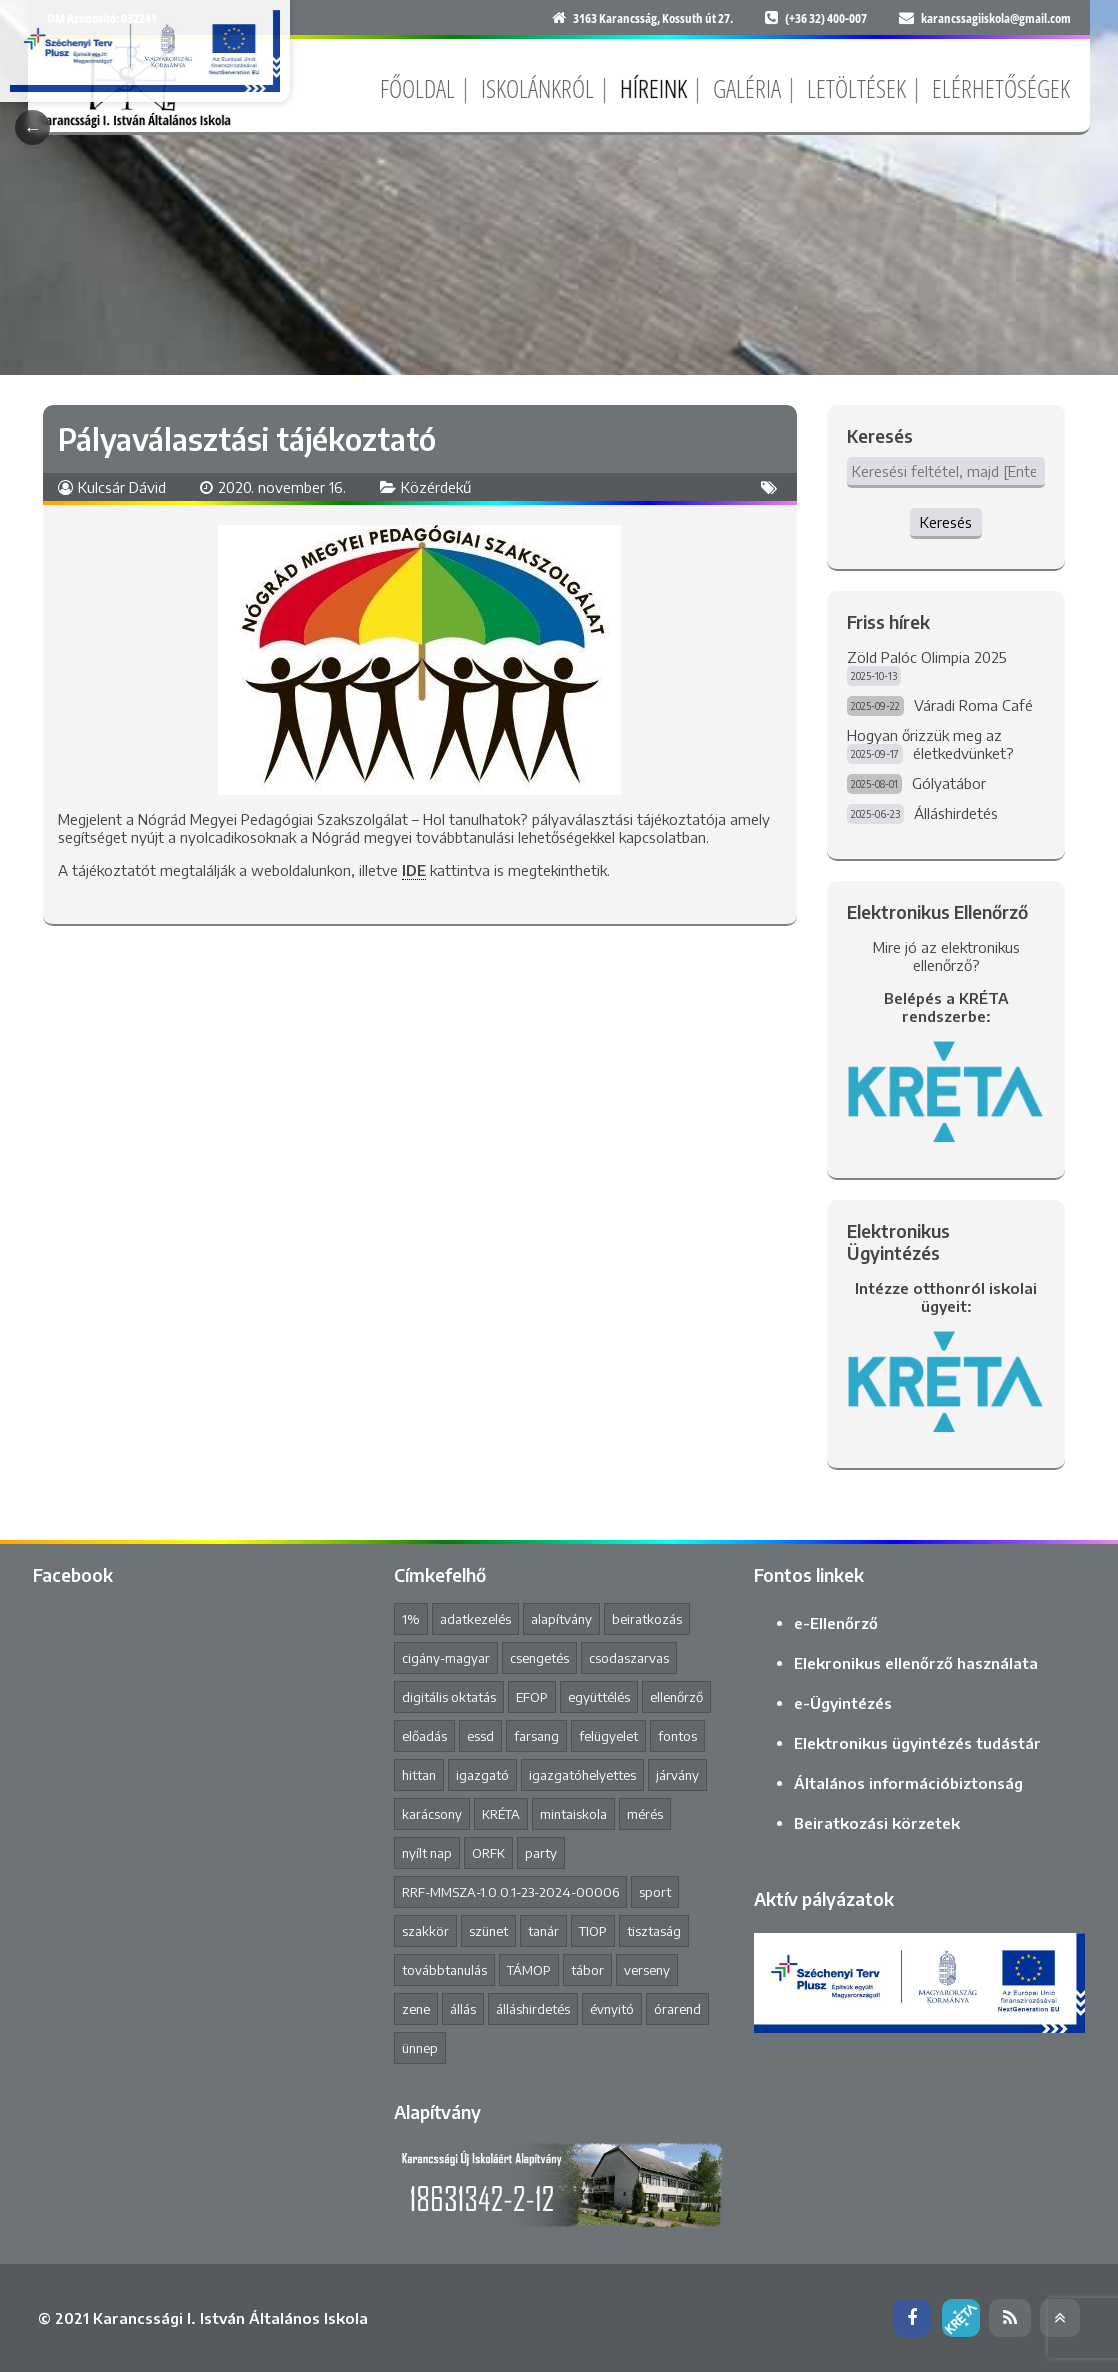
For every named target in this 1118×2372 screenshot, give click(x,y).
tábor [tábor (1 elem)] (587, 1970)
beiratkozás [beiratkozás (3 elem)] (647, 1619)
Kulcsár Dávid (122, 487)
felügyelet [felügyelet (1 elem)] (608, 1736)
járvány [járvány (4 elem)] (677, 1775)
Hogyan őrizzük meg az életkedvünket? (930, 744)
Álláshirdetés (956, 813)
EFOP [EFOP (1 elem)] (532, 1697)
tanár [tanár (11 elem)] (543, 1931)
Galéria (747, 88)
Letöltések (856, 88)
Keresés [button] (946, 522)
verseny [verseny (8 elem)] (647, 1970)
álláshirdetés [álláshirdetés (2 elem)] (533, 2009)
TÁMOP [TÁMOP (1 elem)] (529, 1970)
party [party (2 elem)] (541, 1853)
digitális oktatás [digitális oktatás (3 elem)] (449, 1697)
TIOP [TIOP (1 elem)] (593, 1931)
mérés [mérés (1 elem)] (645, 1814)
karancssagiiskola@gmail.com (996, 18)
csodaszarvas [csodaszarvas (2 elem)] (629, 1658)
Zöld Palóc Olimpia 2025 (927, 657)
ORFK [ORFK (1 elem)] (488, 1853)
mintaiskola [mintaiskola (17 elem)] (573, 1814)
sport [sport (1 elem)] (655, 1892)
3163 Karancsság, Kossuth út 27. (653, 18)
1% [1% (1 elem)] (411, 1619)
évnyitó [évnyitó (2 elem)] (612, 2009)
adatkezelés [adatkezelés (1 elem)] (475, 1619)
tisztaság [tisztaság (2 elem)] (654, 1931)
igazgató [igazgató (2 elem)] (482, 1775)
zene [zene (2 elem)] (416, 2009)
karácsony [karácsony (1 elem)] (432, 1814)
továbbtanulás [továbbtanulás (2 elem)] (444, 1970)
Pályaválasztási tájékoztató (247, 439)
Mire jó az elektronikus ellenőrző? (946, 956)
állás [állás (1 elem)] (463, 2009)
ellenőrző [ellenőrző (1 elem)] (676, 1697)
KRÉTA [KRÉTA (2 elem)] (501, 1814)
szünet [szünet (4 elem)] (488, 1931)
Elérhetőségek (1001, 88)
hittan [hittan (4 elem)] (419, 1775)
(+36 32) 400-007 (826, 18)
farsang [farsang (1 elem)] (536, 1736)
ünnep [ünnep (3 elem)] (420, 2048)
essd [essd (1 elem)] (480, 1736)
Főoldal (417, 88)
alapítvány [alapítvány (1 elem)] (561, 1619)
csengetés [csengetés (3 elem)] (539, 1658)
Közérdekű (436, 487)
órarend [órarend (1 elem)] (677, 2009)
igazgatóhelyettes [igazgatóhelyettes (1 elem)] (582, 1775)
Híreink (653, 88)
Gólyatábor (949, 783)
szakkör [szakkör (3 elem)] (425, 1931)
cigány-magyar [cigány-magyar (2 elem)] (446, 1658)
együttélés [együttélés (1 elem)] (599, 1697)
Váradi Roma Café (973, 705)
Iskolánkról (537, 88)
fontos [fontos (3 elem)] (677, 1736)
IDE (414, 870)
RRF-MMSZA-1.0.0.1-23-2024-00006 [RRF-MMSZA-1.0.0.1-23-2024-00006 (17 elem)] (510, 1892)
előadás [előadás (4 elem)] (424, 1736)
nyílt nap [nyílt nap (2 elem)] (427, 1853)
